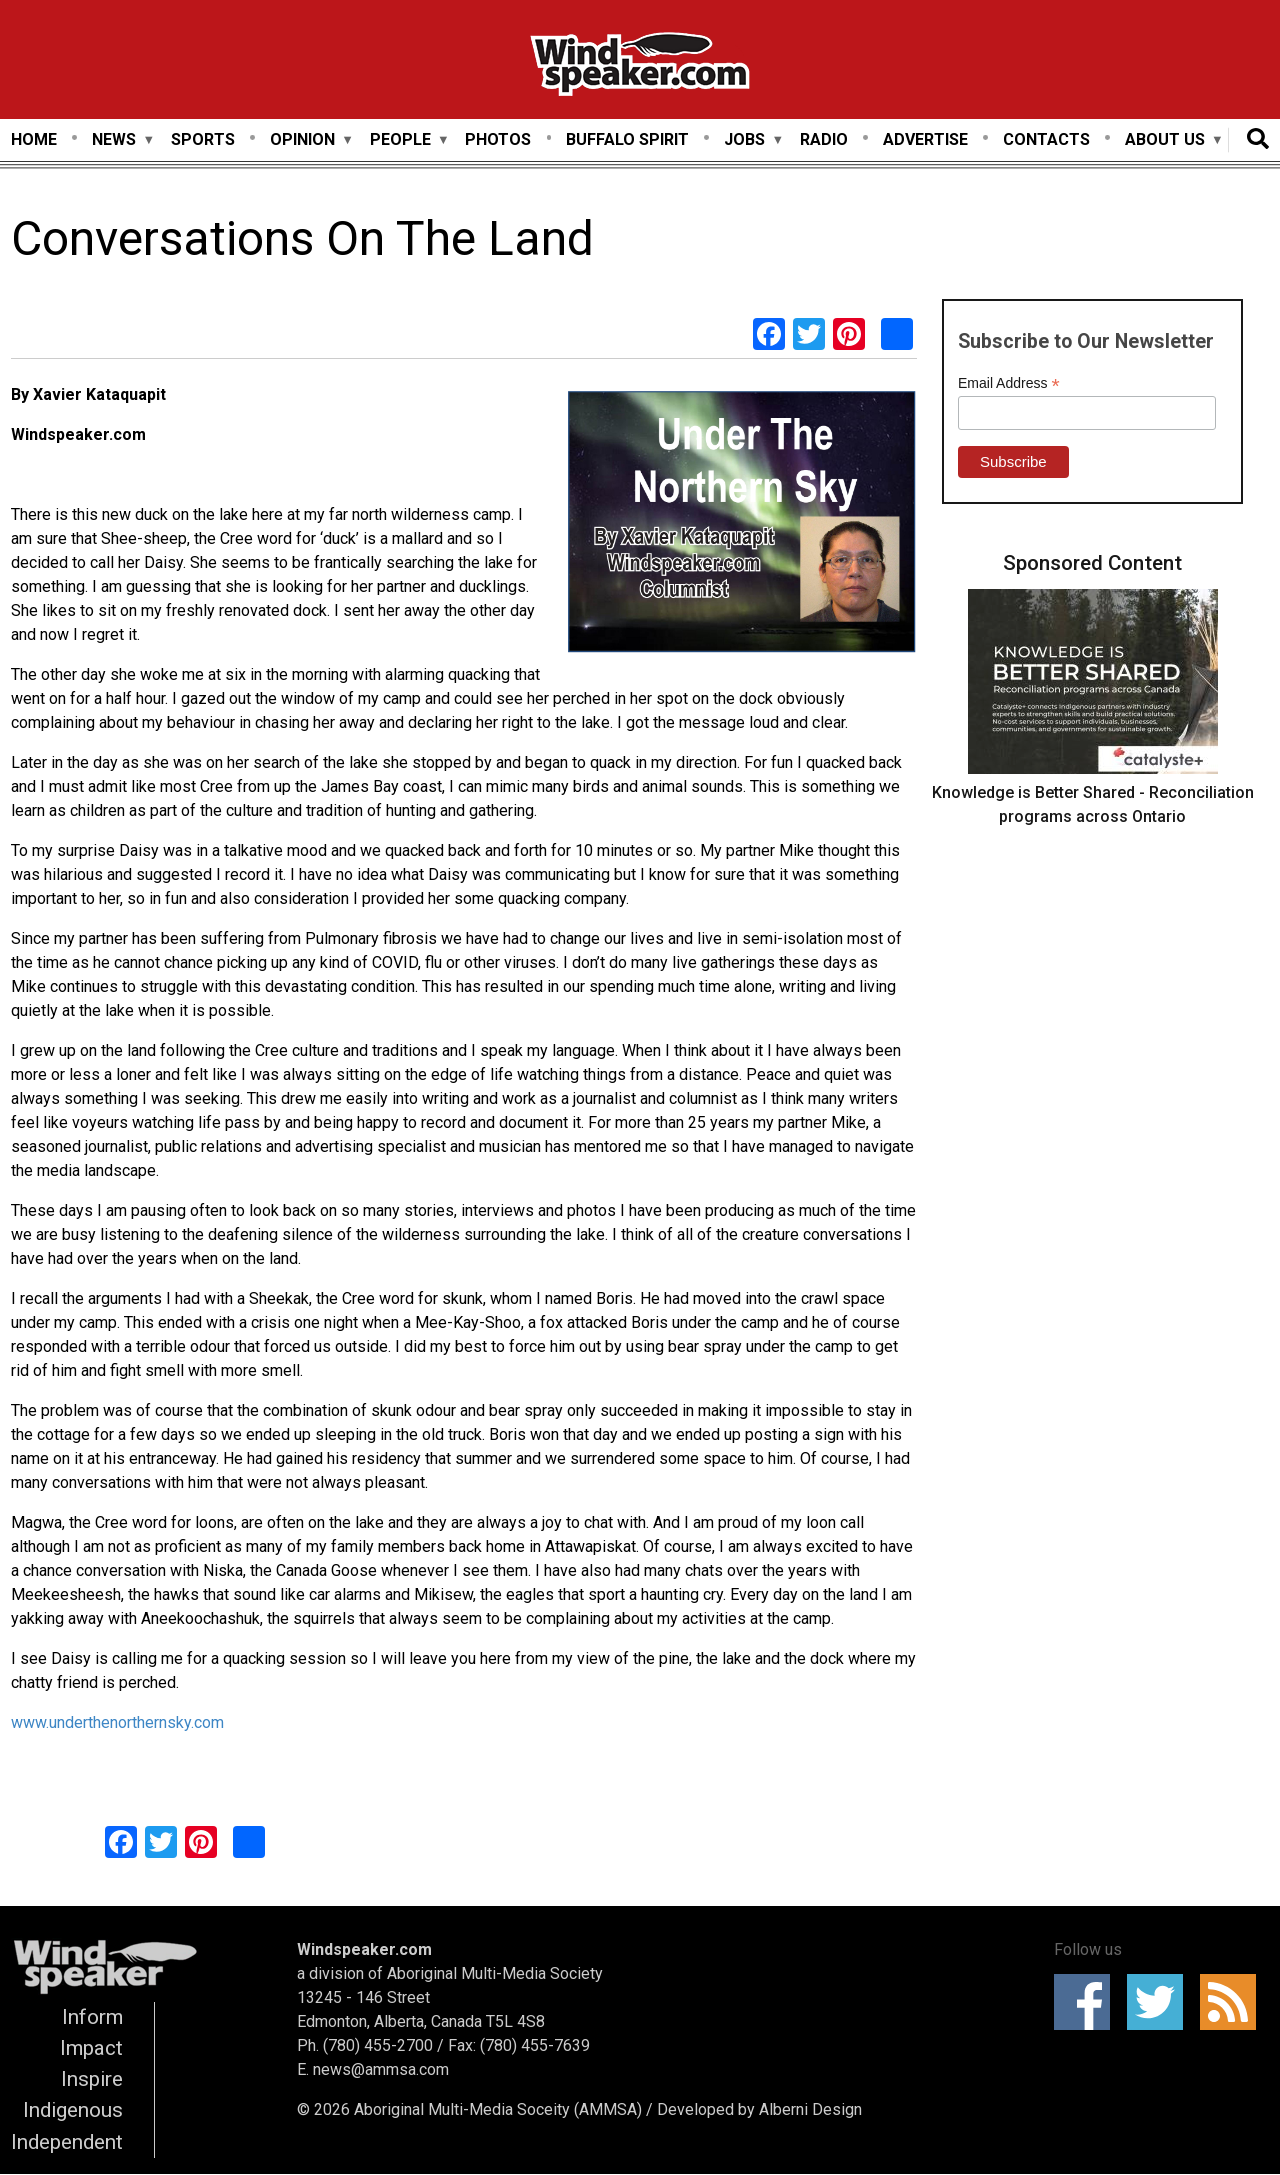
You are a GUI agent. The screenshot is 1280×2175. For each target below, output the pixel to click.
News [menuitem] (114, 140)
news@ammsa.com (381, 2069)
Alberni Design (810, 2109)
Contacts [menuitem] (1046, 139)
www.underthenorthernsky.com (117, 1722)
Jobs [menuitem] (744, 140)
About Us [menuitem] (1165, 140)
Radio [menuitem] (824, 139)
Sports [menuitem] (203, 139)
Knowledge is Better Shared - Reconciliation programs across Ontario (1093, 804)
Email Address (1009, 383)
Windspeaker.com (364, 1949)
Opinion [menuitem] (302, 140)
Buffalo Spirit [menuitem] (627, 139)
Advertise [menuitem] (925, 139)
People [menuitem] (400, 140)
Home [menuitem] (34, 139)
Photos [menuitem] (498, 139)
